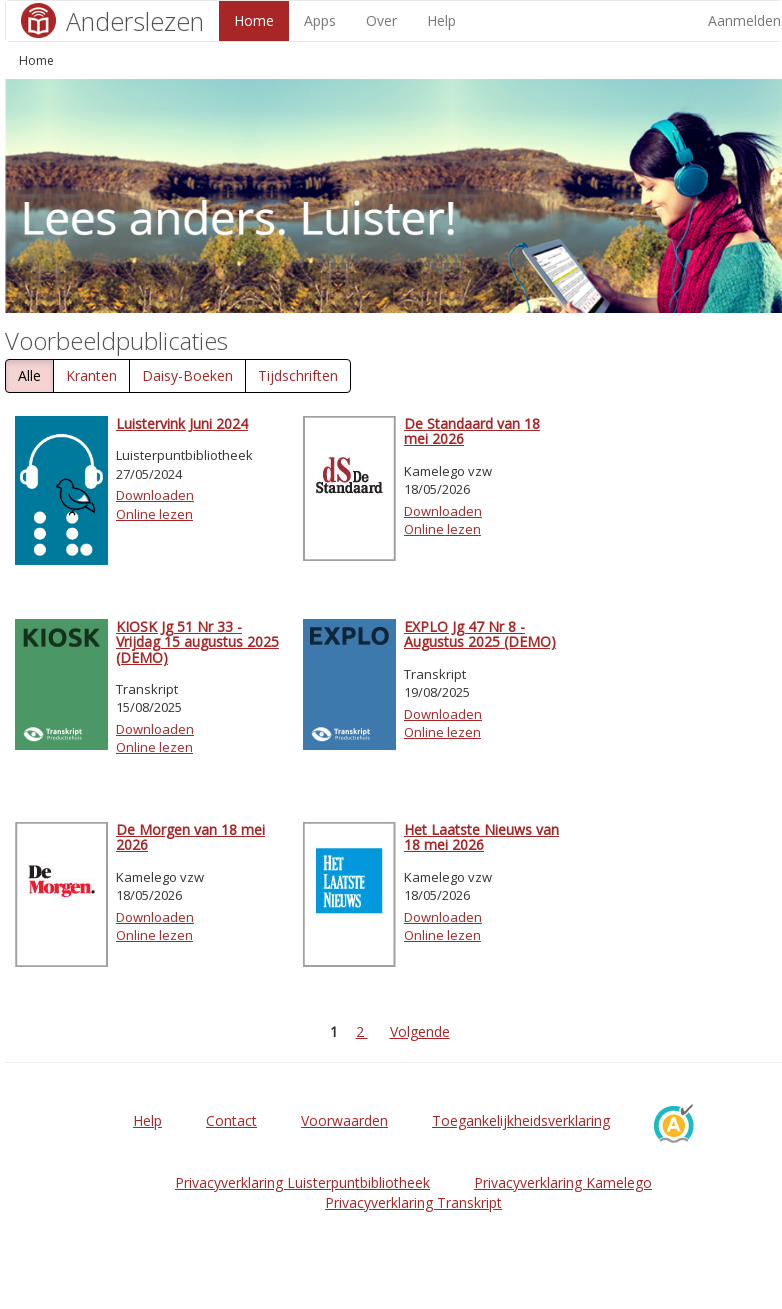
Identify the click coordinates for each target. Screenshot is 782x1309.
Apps (320, 20)
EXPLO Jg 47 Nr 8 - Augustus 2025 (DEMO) (480, 634)
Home (254, 20)
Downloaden (155, 495)
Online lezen (154, 514)
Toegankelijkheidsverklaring (521, 1120)
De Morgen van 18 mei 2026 (190, 837)
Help (441, 20)
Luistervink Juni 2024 (182, 423)
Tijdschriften (298, 375)
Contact (231, 1120)
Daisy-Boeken (187, 375)
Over (381, 20)
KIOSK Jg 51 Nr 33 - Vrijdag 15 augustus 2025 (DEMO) (197, 642)
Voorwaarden (344, 1120)
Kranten (91, 375)
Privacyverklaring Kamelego (563, 1182)
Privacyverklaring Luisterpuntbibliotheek (302, 1182)
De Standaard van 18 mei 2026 (472, 431)
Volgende (420, 1031)
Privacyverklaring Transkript (413, 1202)
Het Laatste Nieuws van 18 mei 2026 (481, 837)
